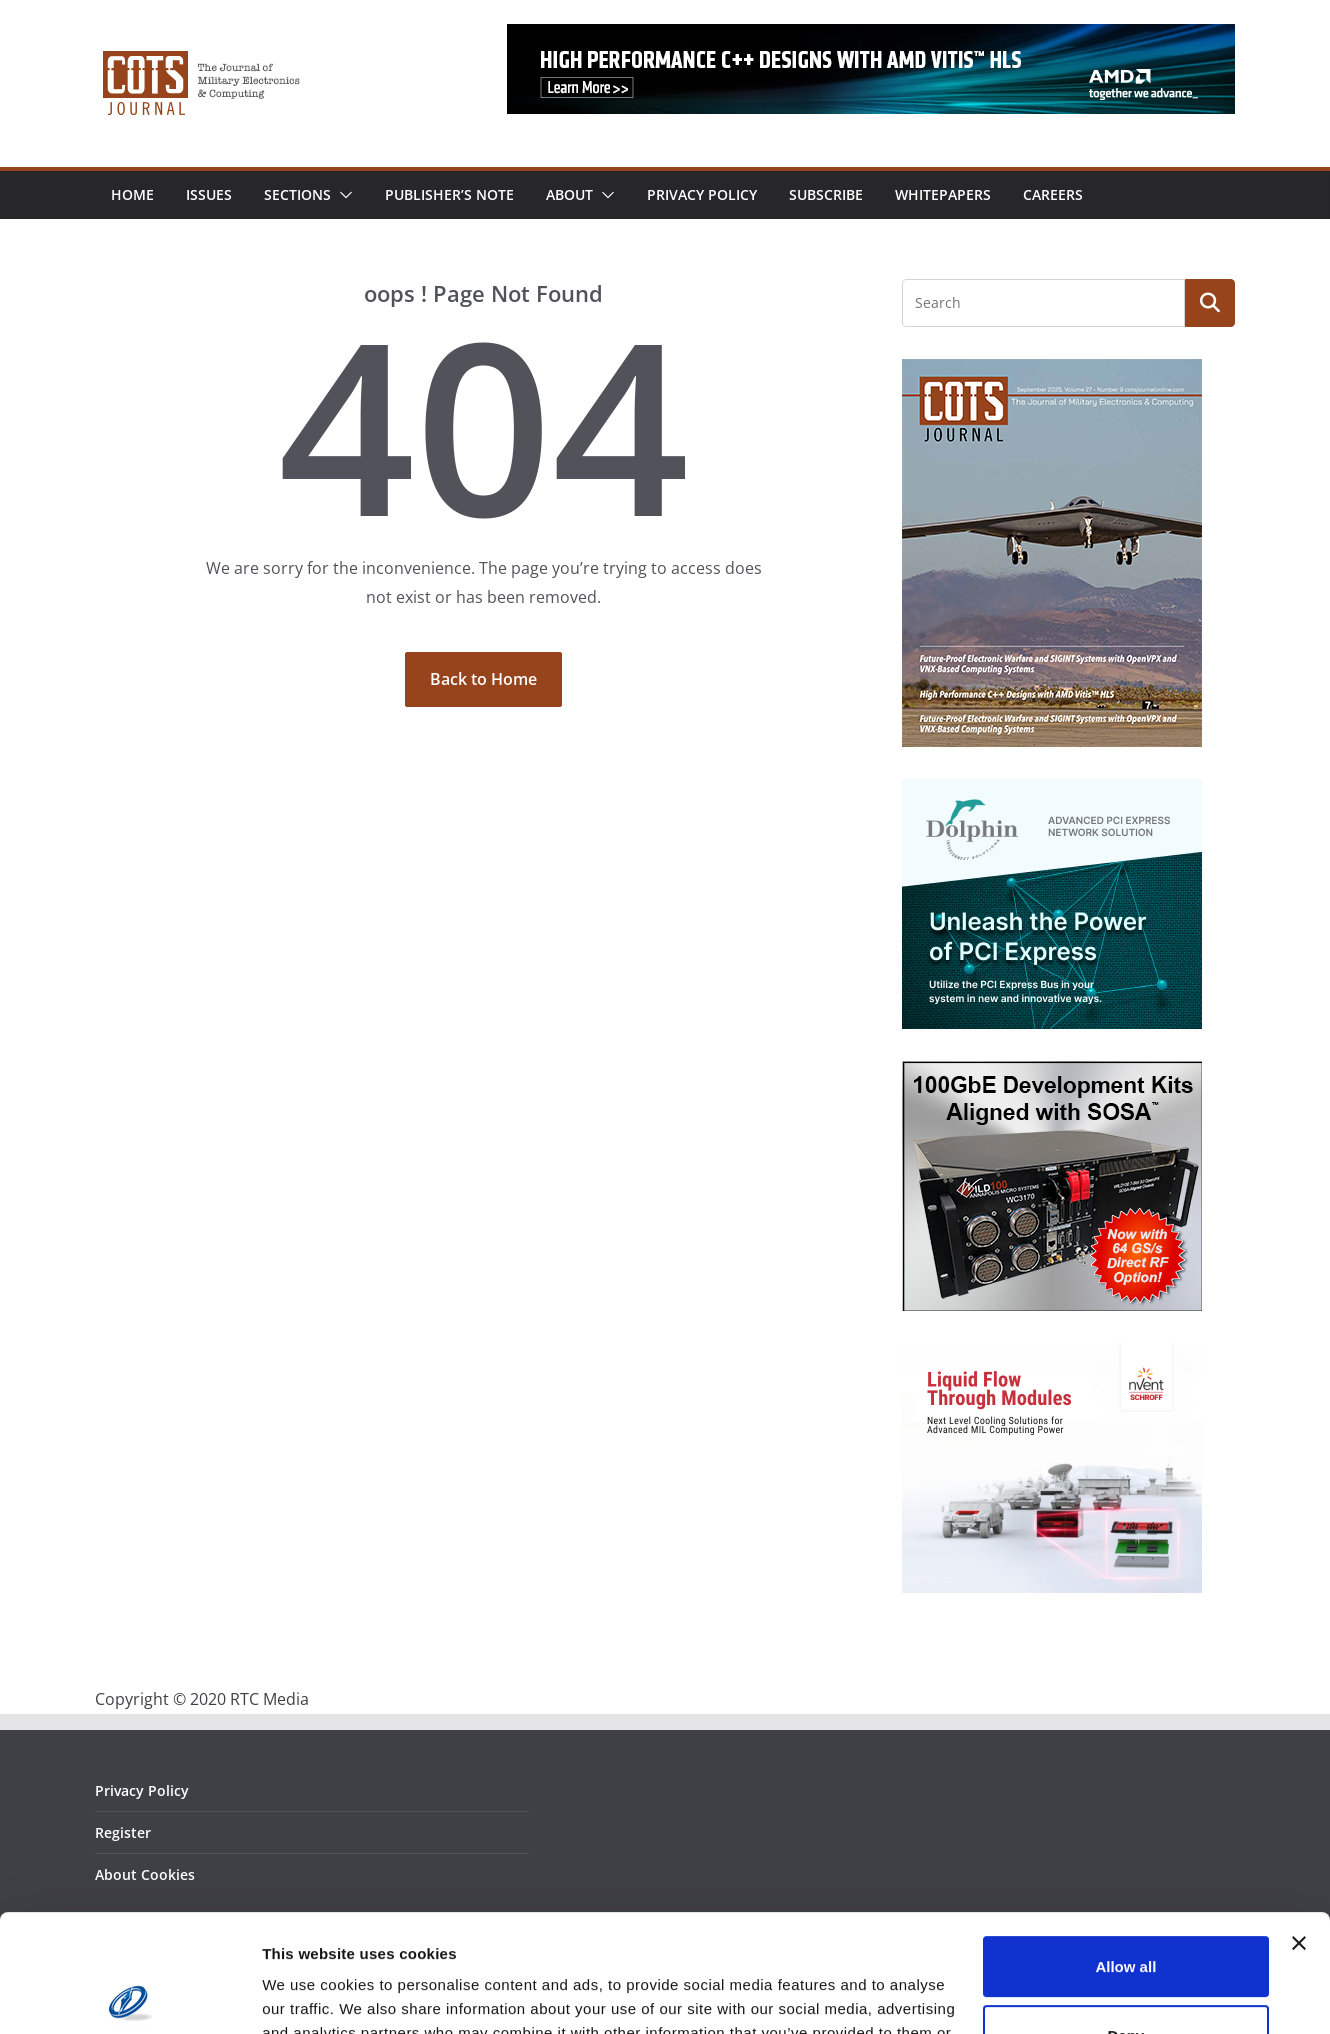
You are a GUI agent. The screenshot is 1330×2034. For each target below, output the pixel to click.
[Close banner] (1299, 1826)
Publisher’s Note (449, 194)
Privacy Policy (702, 194)
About (569, 194)
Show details (308, 1994)
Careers (1053, 194)
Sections (297, 194)
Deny (1126, 1917)
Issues (209, 194)
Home (132, 194)
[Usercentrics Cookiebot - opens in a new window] (129, 1995)
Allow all (1125, 1849)
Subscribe (826, 194)
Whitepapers (943, 194)
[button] (342, 195)
